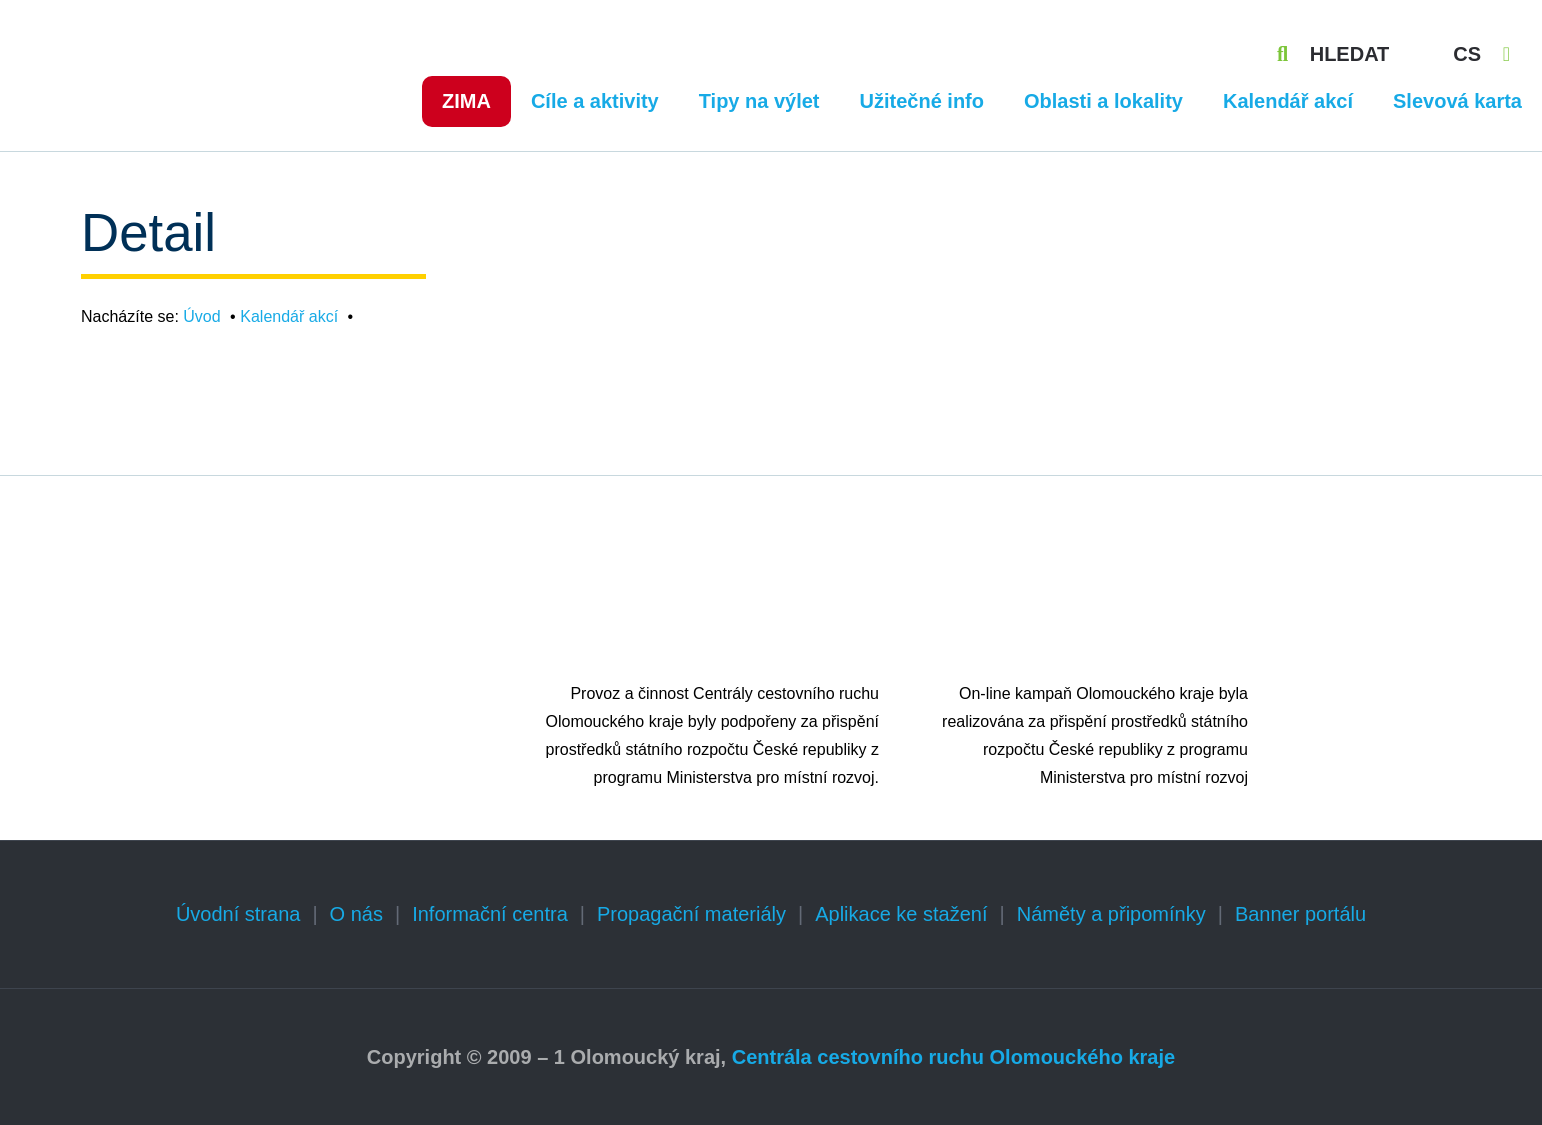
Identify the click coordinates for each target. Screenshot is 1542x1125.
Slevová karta (1457, 101)
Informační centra (490, 914)
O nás (356, 914)
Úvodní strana (238, 914)
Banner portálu (1300, 914)
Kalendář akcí (1288, 101)
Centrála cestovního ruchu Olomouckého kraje (953, 1057)
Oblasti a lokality (1103, 101)
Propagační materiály (691, 914)
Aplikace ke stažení (901, 914)
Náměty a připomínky (1111, 914)
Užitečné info (922, 101)
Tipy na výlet (759, 101)
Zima (466, 101)
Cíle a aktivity (595, 101)
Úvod (201, 316)
